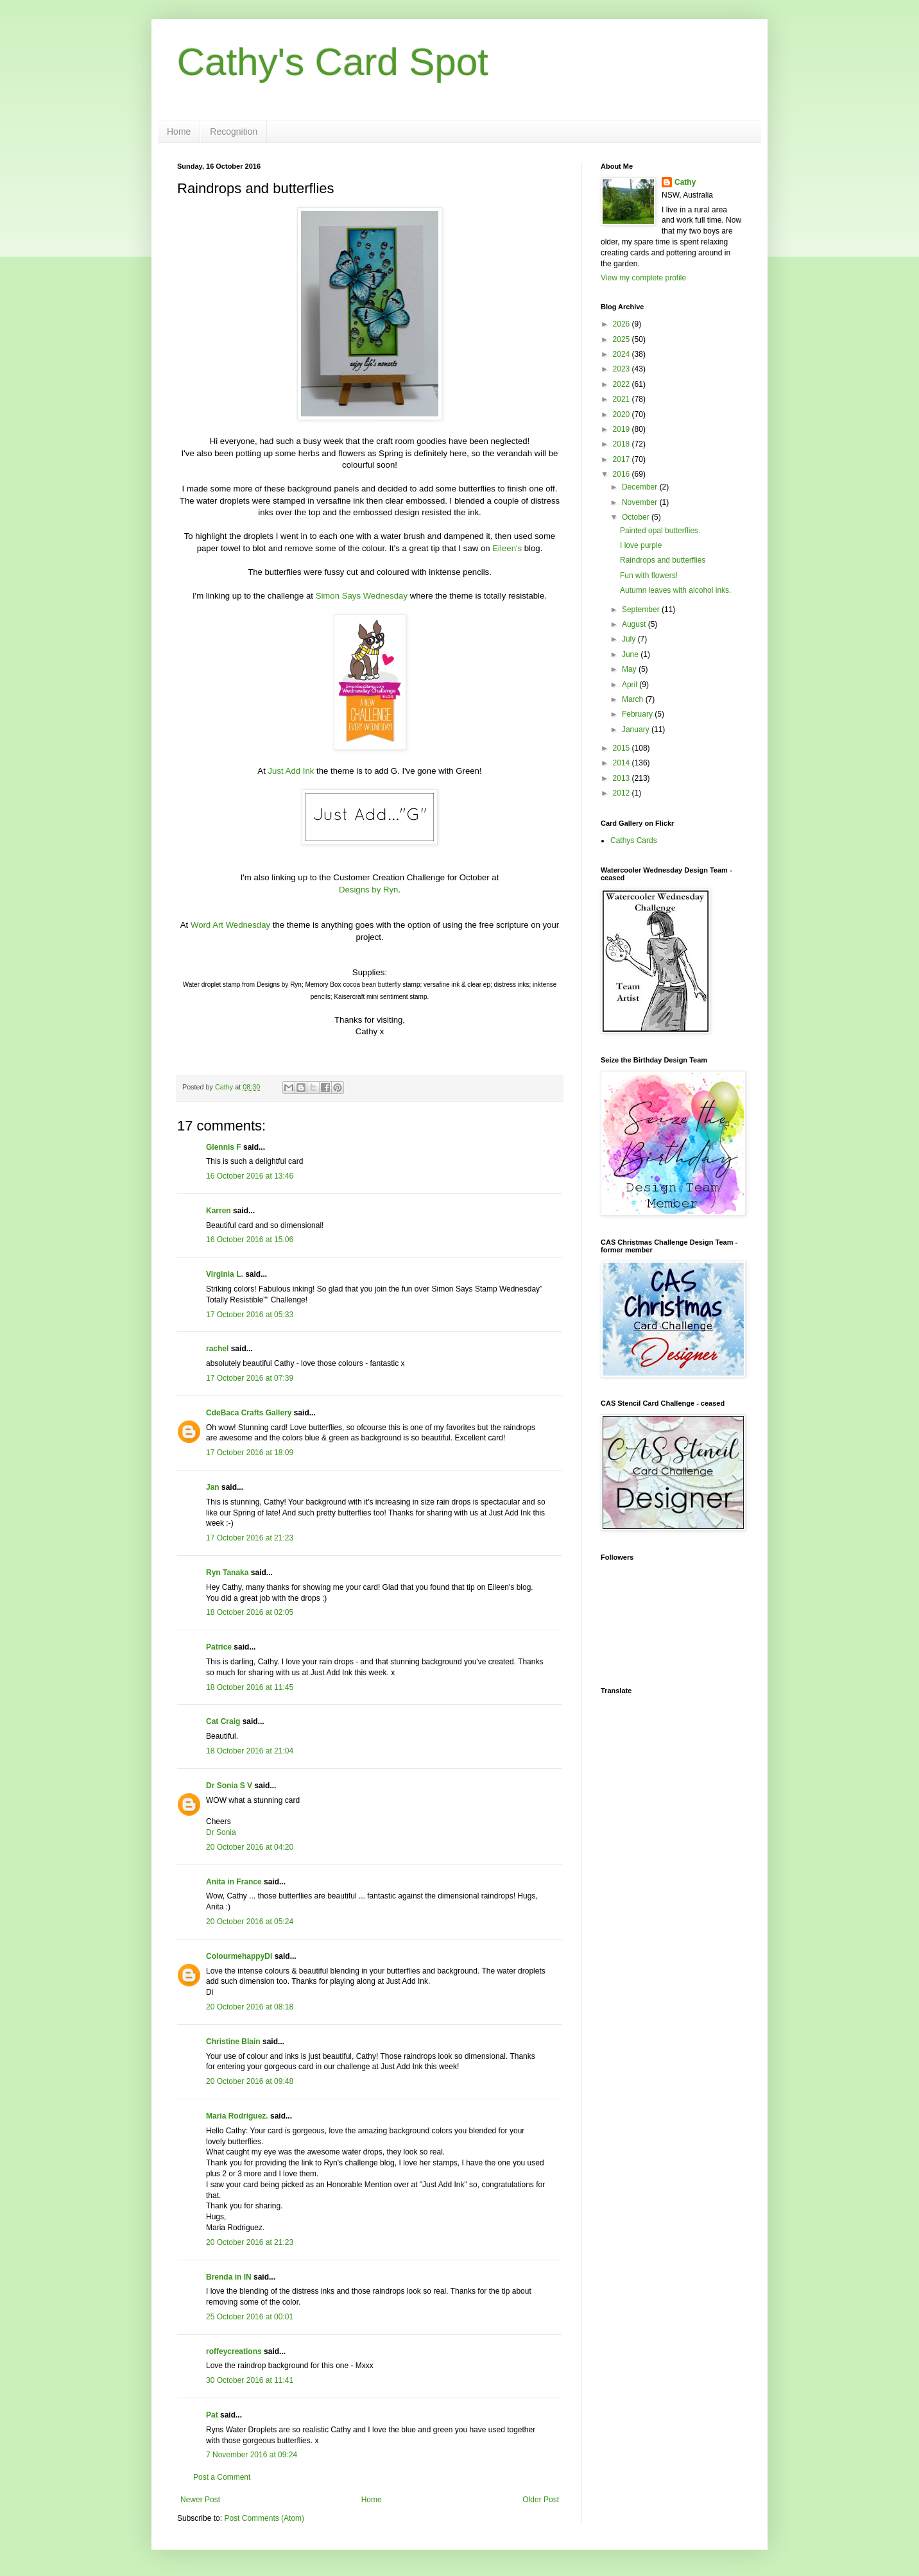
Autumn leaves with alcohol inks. (675, 590)
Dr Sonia (221, 1832)
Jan (212, 1487)
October (636, 517)
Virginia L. (224, 1274)
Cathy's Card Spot (332, 61)
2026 (622, 324)
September (642, 609)
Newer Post (200, 2499)
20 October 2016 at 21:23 (249, 2242)
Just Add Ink (291, 771)
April (630, 684)
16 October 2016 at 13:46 (249, 1176)
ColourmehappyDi (239, 1956)
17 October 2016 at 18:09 (249, 1452)
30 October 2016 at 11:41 (249, 2380)
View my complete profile (643, 277)
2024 (622, 354)
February (638, 714)
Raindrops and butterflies (662, 560)
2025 (622, 339)
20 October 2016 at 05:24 (249, 1921)
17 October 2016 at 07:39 (249, 1378)
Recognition (233, 131)
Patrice (219, 1646)
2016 (622, 474)
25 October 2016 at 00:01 (249, 2316)
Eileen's (507, 548)
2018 (622, 443)
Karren (218, 1210)
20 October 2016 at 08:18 (249, 2006)
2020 (622, 414)
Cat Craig (223, 1721)
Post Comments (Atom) (264, 2518)
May (630, 669)
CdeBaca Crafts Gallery (248, 1412)
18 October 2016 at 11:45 (249, 1687)
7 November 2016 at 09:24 (251, 2454)
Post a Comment (221, 2477)
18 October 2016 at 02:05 (249, 1612)
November (641, 502)
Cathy (685, 182)
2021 (622, 399)
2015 (622, 748)
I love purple (641, 545)
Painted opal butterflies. (660, 530)
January (636, 729)
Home (179, 131)
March (634, 699)
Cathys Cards (633, 840)
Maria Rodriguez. (237, 2115)
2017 (622, 459)
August (635, 624)
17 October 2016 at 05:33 (249, 1314)
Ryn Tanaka (227, 1572)
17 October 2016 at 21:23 (249, 1537)
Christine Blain (233, 2041)
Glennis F (223, 1147)
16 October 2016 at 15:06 (249, 1239)
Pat (212, 2414)
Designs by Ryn (368, 889)
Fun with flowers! (649, 575)
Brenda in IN (229, 2277)
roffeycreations (234, 2351)
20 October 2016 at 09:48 (249, 2081)
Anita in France (234, 1881)
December (641, 486)
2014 (622, 762)
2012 (622, 793)
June (631, 654)
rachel (217, 1348)
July (630, 639)
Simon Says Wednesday (362, 596)
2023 (622, 368)
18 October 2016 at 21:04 (249, 1750)
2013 (622, 778)
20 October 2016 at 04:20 (249, 1847)
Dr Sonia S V (229, 1785)
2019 (622, 429)
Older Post (540, 2499)
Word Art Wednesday (230, 925)
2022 (622, 384)
